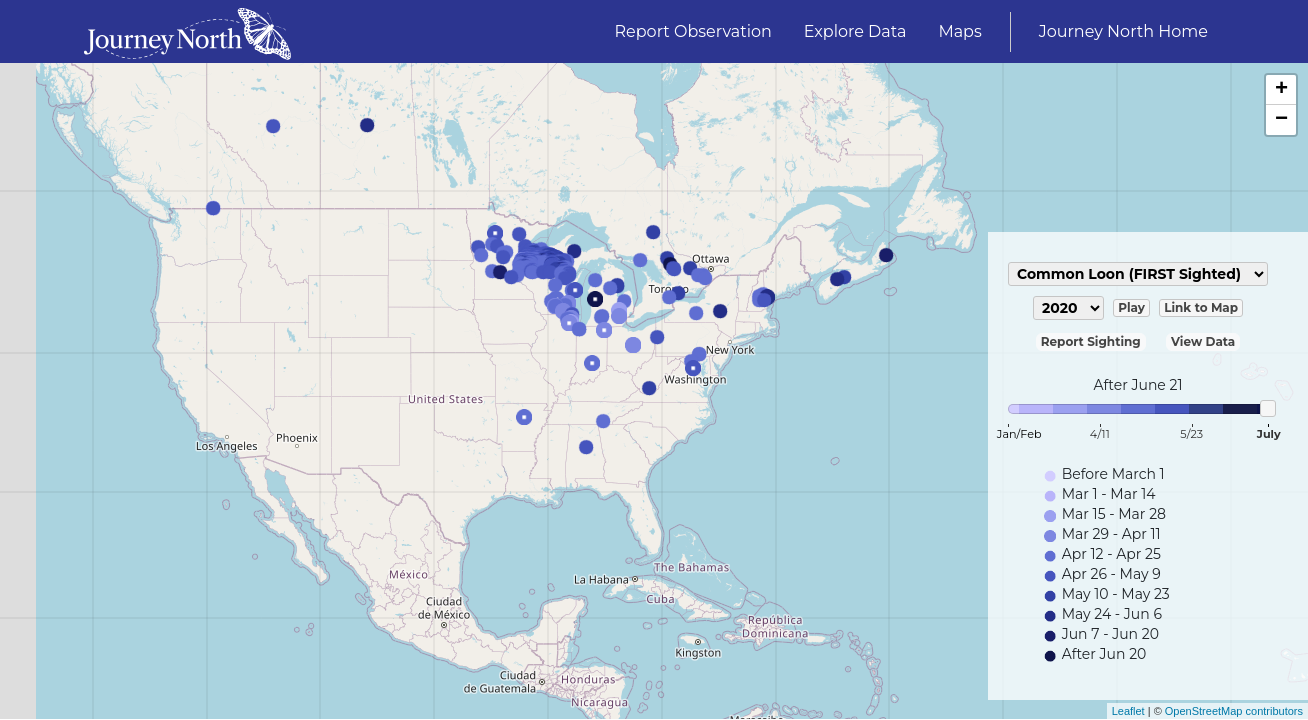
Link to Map (1201, 307)
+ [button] (1281, 90)
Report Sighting (1091, 341)
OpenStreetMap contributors (1234, 711)
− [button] (1281, 120)
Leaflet (1128, 711)
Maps (959, 31)
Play (1131, 307)
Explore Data (855, 31)
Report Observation (693, 31)
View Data (1203, 341)
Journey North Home (1123, 31)
